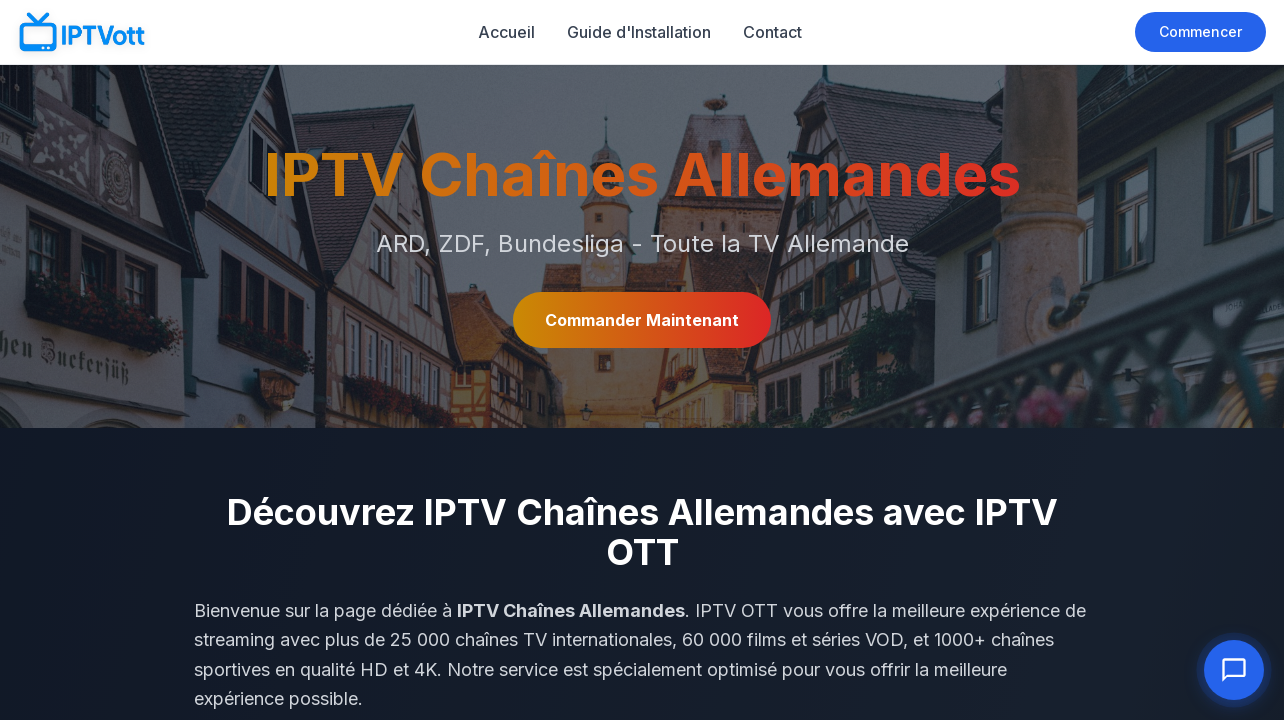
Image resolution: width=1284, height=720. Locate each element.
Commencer (1200, 31)
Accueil (506, 32)
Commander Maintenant (642, 320)
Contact (772, 32)
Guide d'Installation (639, 32)
